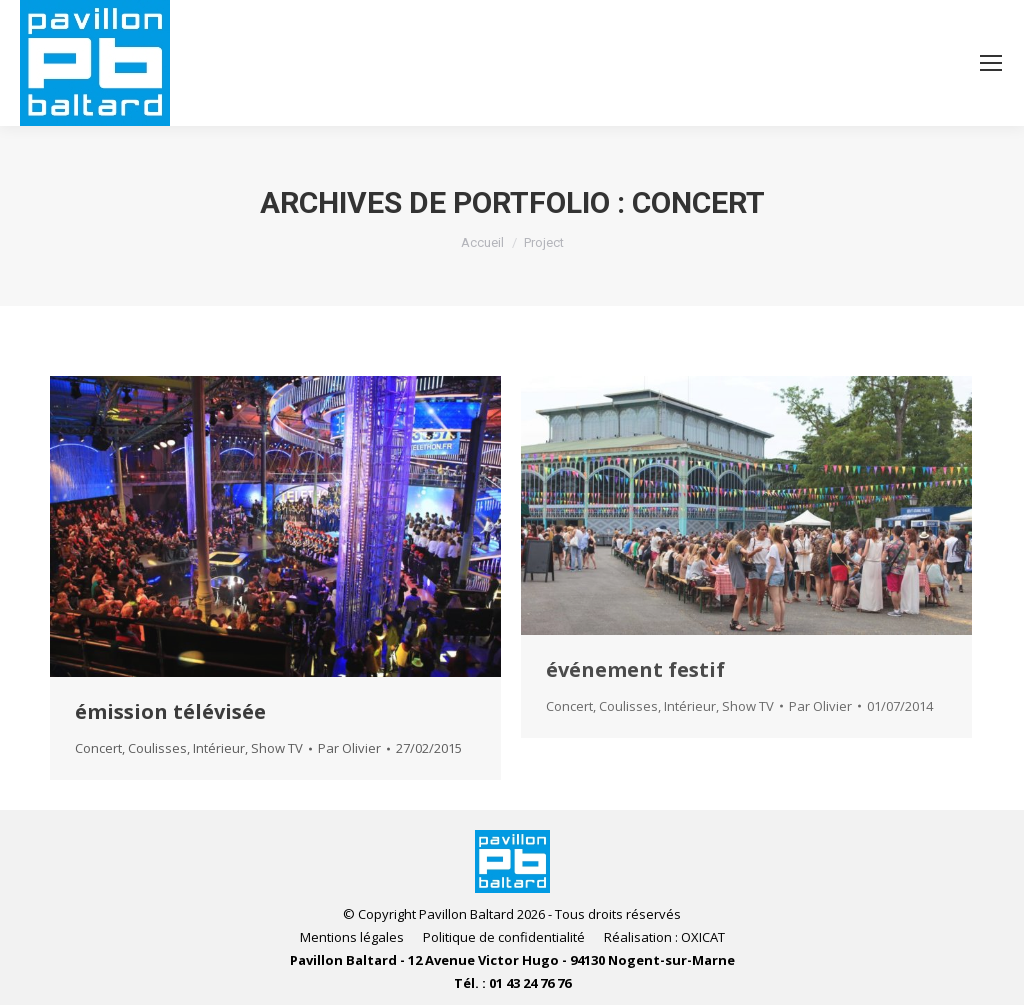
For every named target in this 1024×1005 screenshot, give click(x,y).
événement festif (635, 669)
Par (349, 748)
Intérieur (219, 748)
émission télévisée (170, 711)
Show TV (277, 748)
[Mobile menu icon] (991, 63)
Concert (98, 748)
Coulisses (157, 748)
